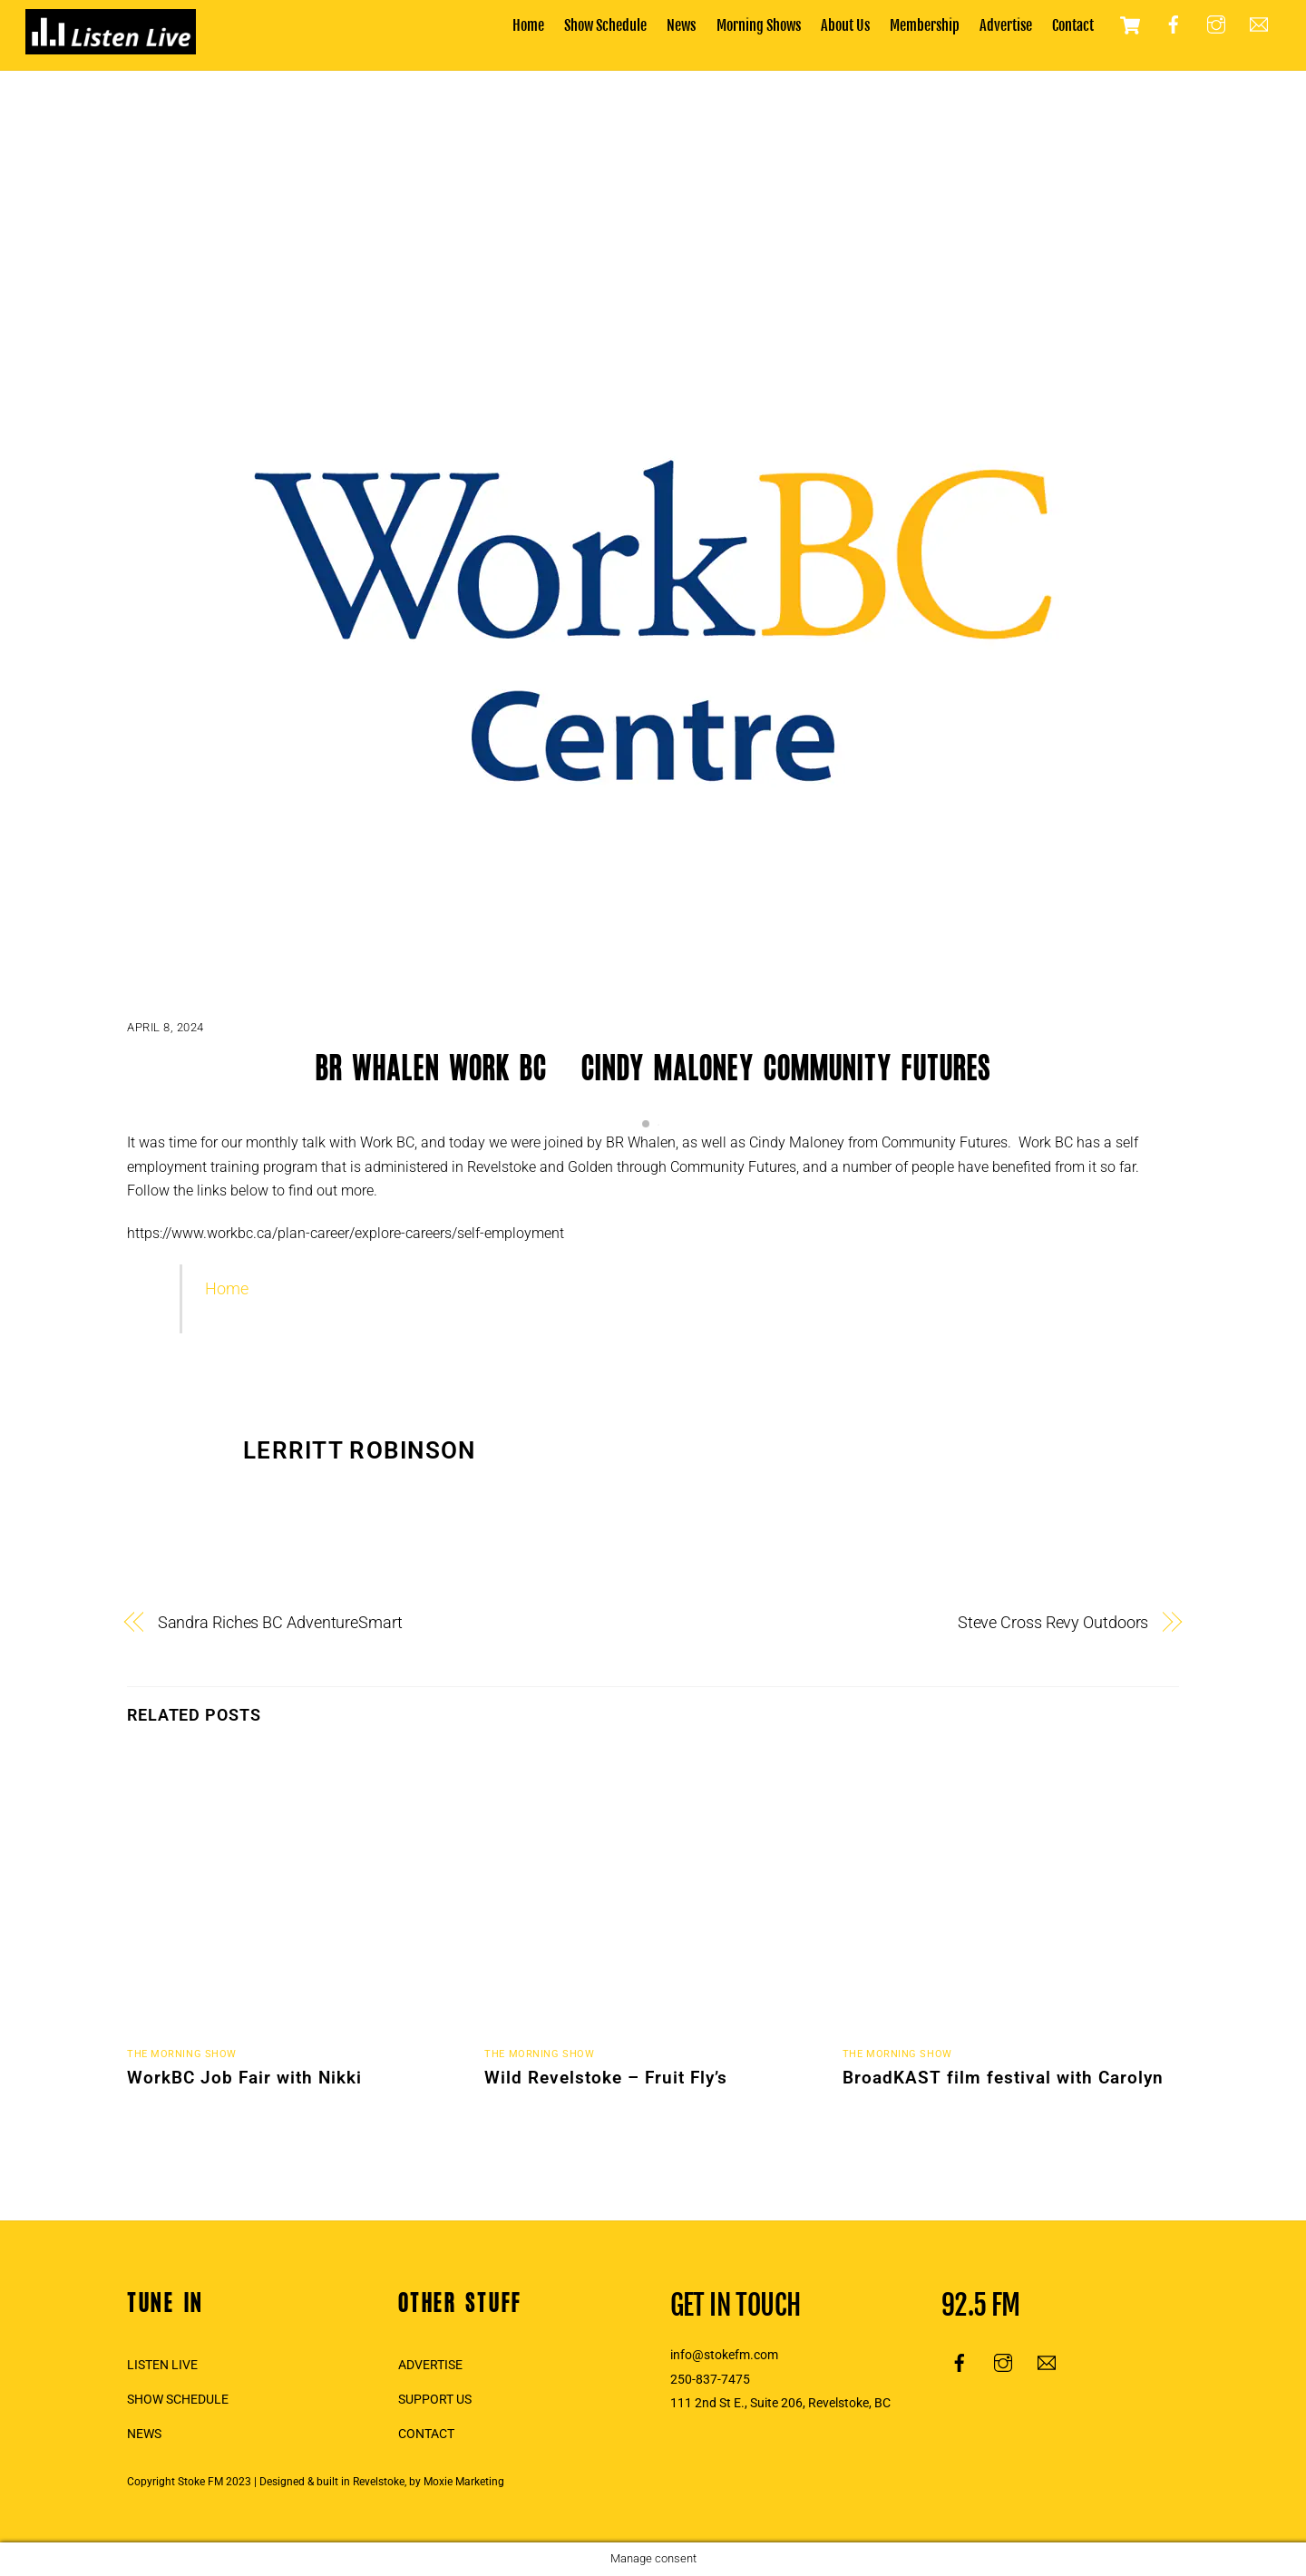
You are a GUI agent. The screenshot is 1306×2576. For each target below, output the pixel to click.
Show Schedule (605, 25)
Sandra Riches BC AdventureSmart (280, 1622)
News (681, 25)
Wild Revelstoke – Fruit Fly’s (605, 2077)
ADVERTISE (430, 2365)
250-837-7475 (710, 2379)
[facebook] (1173, 24)
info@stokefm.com (724, 2355)
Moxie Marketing (464, 2481)
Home (528, 25)
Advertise (1006, 25)
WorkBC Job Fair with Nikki (244, 2077)
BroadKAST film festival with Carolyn (1003, 2077)
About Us (845, 25)
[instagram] (1216, 24)
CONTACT (426, 2434)
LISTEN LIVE (162, 2365)
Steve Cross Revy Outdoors (1053, 1622)
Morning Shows (758, 25)
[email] (1259, 24)
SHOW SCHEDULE (178, 2399)
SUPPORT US (435, 2399)
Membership (925, 25)
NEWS (144, 2434)
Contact (1073, 25)
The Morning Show (182, 2054)
